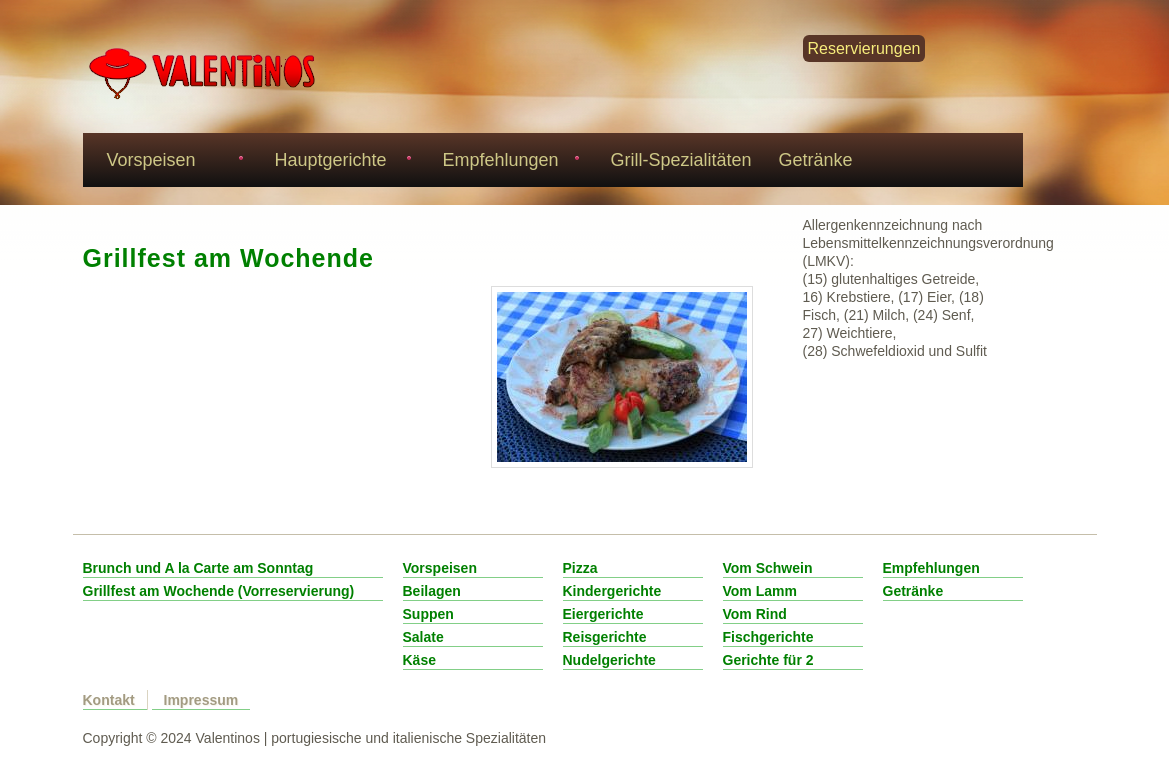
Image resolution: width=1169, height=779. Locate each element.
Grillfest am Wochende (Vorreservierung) (219, 591)
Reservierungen (864, 48)
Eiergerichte (603, 614)
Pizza (580, 568)
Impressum (201, 700)
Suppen (428, 614)
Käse (419, 660)
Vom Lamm (760, 591)
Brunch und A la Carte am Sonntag (198, 568)
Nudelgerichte (609, 660)
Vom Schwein (768, 568)
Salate (423, 637)
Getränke (816, 160)
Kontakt (109, 700)
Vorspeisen (172, 162)
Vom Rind (755, 614)
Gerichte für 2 (768, 660)
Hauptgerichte (340, 162)
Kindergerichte (612, 591)
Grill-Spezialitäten (681, 160)
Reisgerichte (605, 637)
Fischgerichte (768, 637)
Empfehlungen (508, 162)
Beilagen (432, 591)
